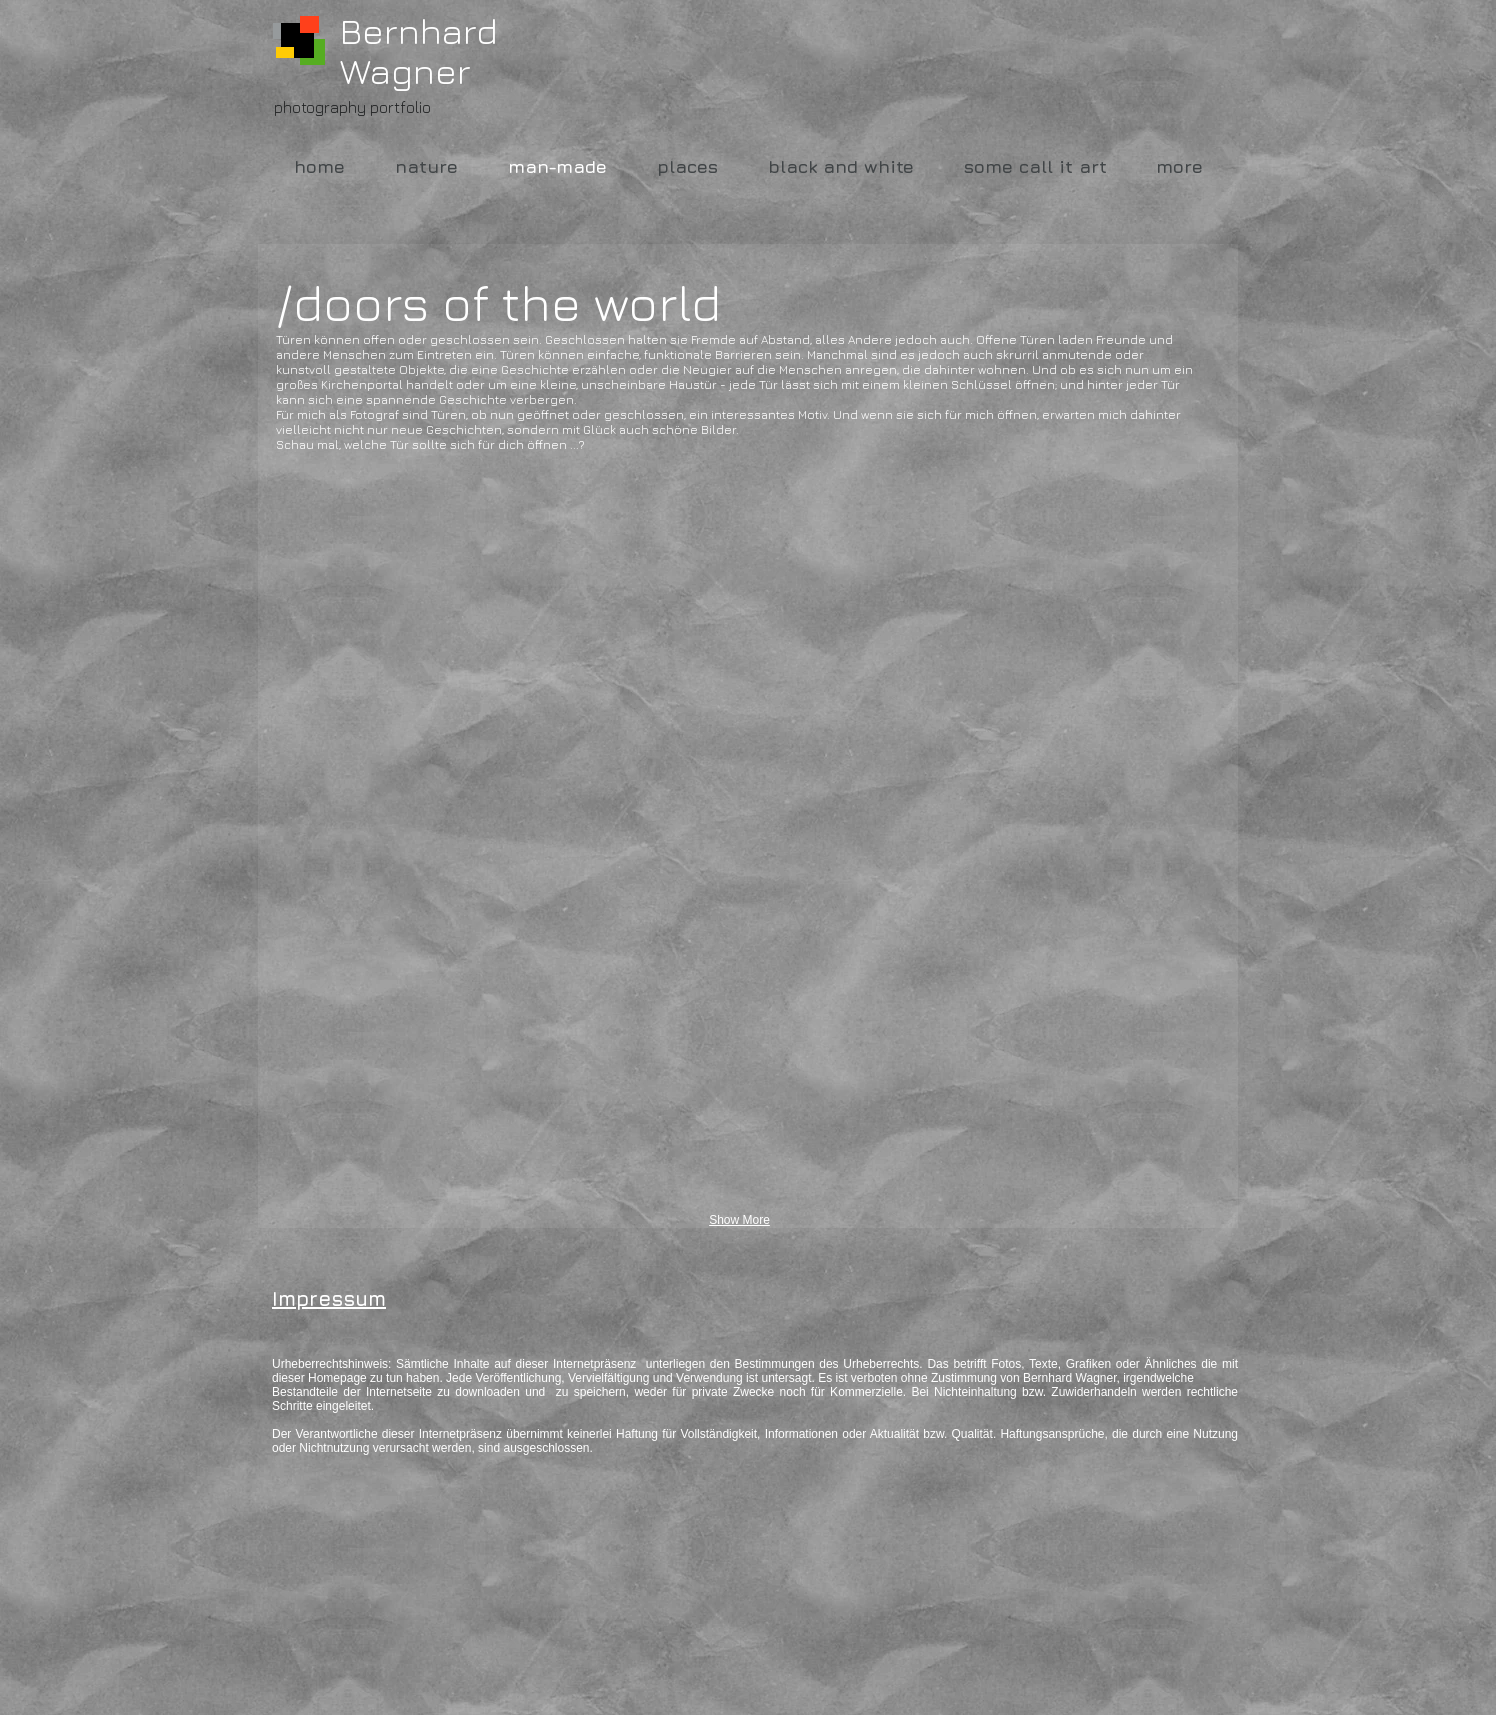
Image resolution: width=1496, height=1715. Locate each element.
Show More (739, 1220)
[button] (425, 583)
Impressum (329, 1298)
